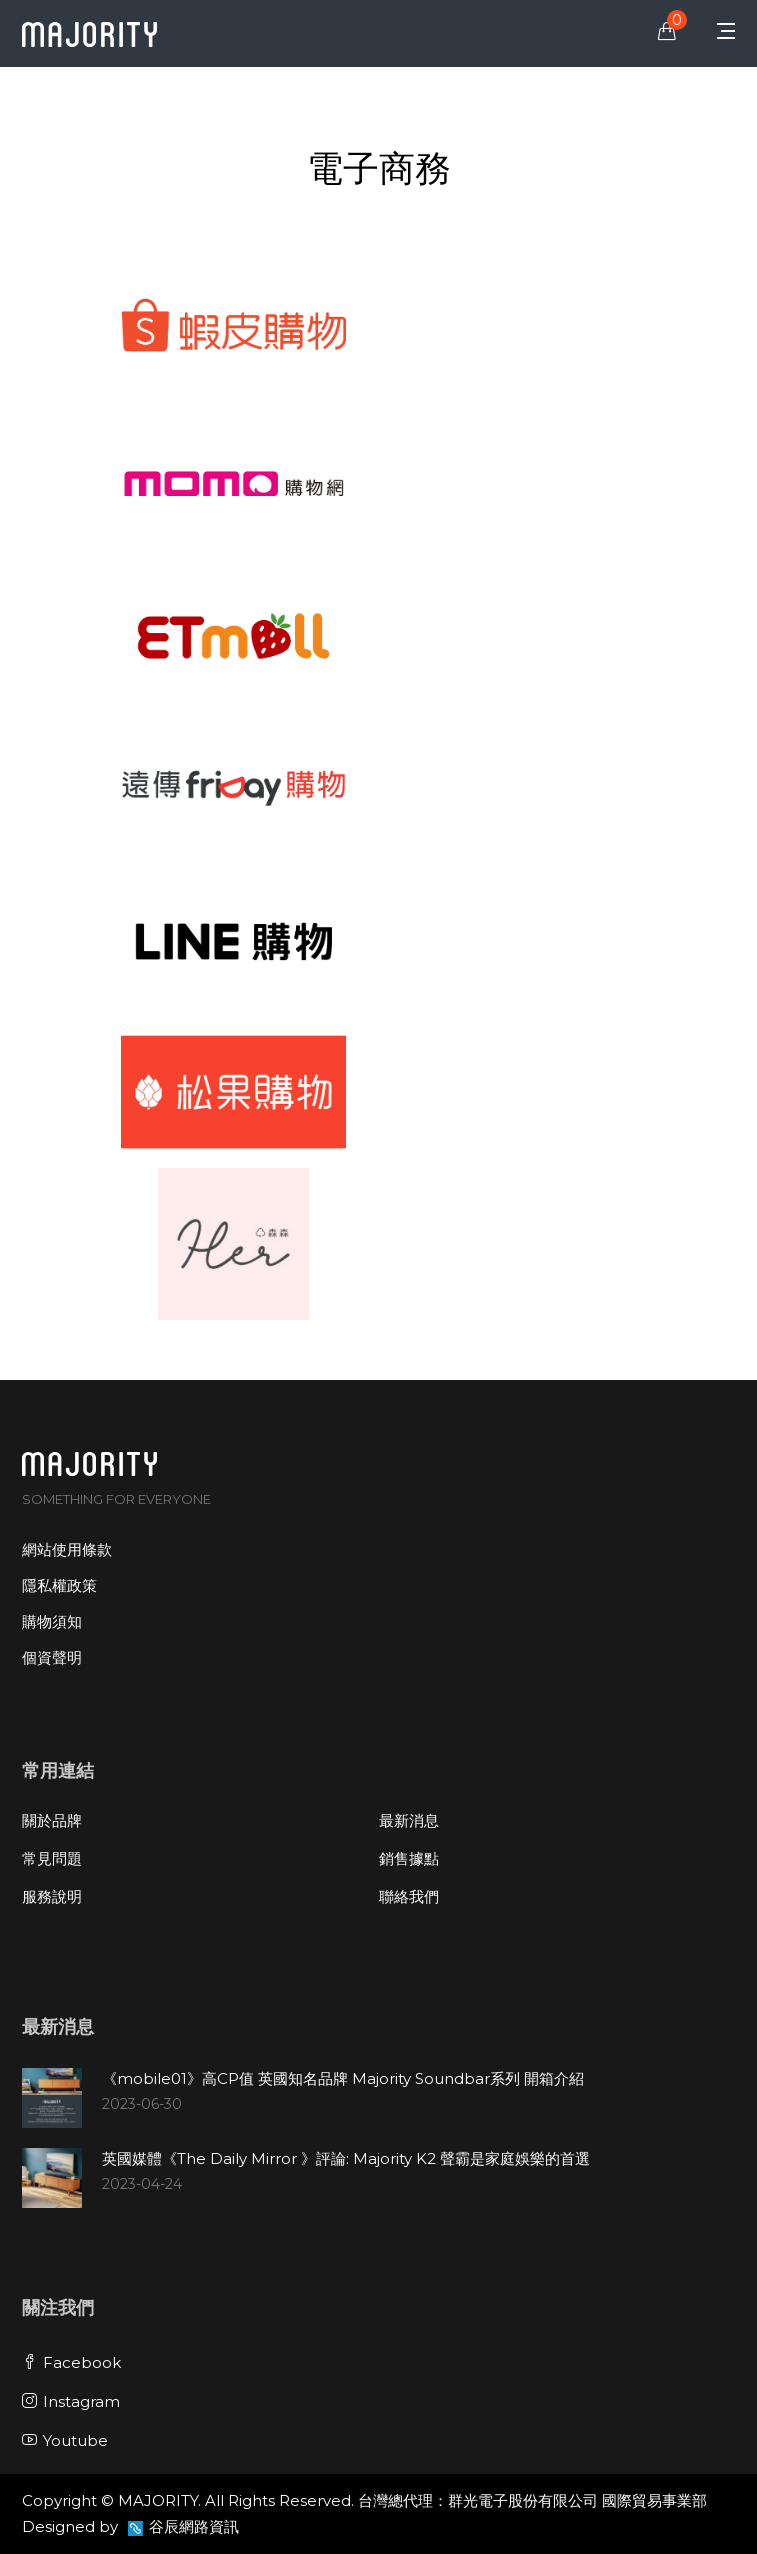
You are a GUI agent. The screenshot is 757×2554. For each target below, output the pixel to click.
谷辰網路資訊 (194, 2526)
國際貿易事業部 (654, 2500)
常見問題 (52, 1858)
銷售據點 (409, 1858)
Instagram (71, 2401)
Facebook (71, 2362)
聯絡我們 (409, 1896)
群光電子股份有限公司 (523, 2500)
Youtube (65, 2440)
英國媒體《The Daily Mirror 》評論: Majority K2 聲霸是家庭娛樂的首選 (346, 2158)
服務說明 (52, 1896)
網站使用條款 (67, 1549)
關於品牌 (52, 1820)
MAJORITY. (159, 2500)
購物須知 (52, 1621)
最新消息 (409, 1820)
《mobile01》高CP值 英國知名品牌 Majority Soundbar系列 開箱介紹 (343, 2078)
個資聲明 (52, 1657)
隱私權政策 (59, 1585)
